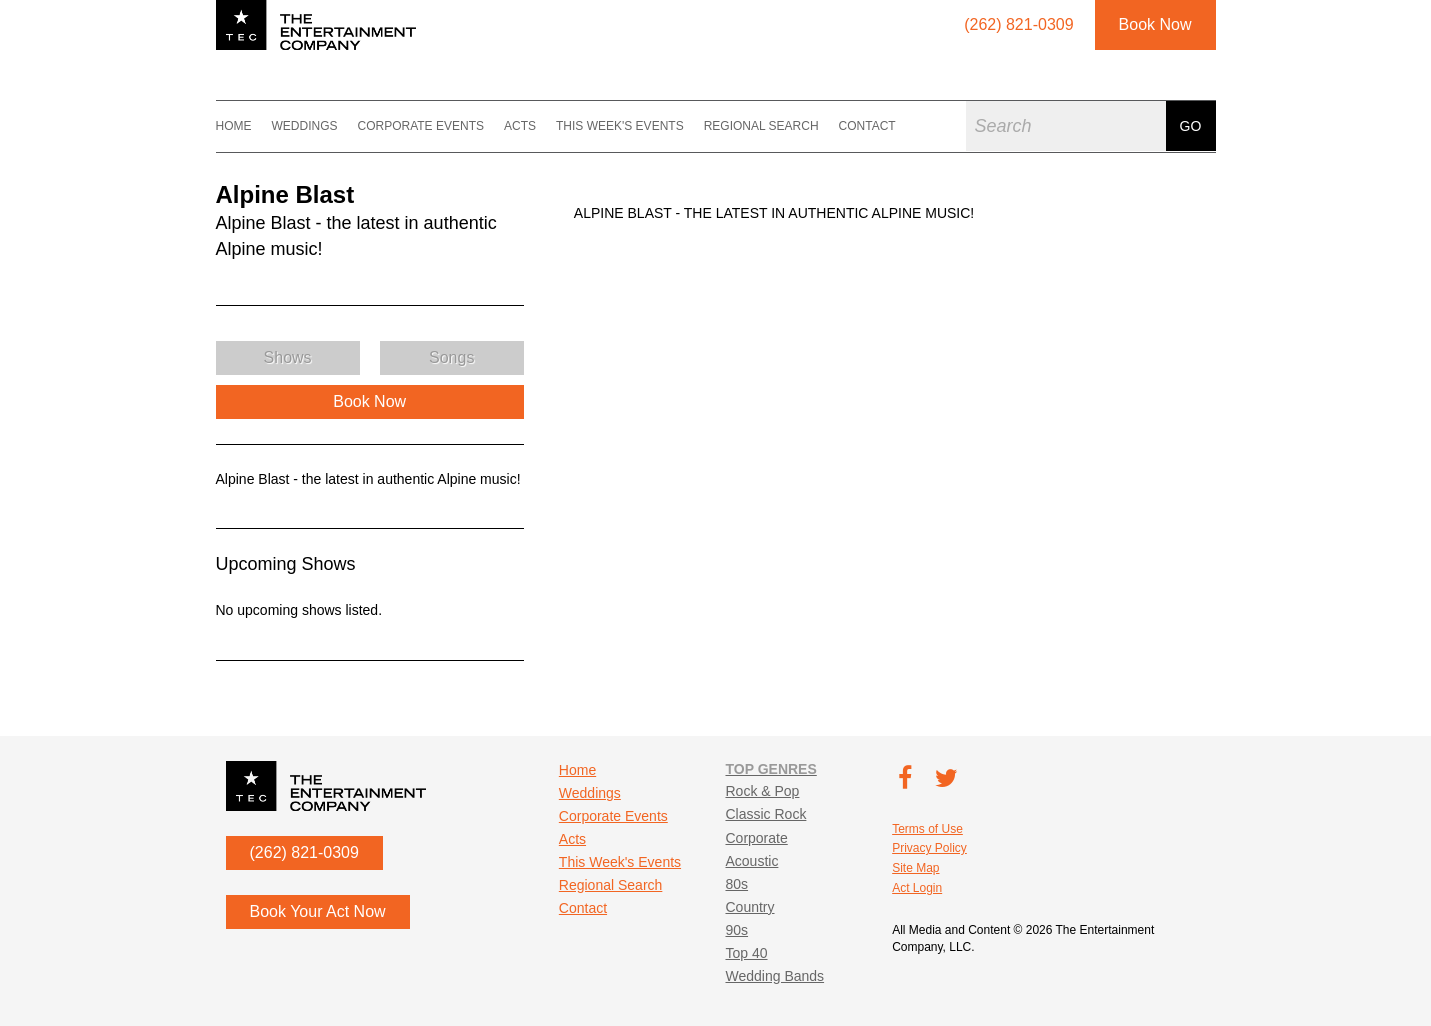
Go (1191, 126)
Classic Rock (765, 814)
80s (736, 884)
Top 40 (746, 953)
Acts (520, 126)
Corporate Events (421, 126)
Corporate (756, 838)
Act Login (917, 888)
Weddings (305, 126)
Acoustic (751, 861)
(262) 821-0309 (304, 852)
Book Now (1155, 24)
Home (234, 126)
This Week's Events (620, 126)
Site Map (915, 868)
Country (749, 907)
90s (736, 930)
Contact (867, 126)
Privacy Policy (929, 848)
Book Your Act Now (318, 911)
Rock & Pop (762, 791)
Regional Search (761, 126)
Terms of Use (927, 829)
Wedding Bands (774, 976)
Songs (451, 357)
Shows (288, 357)
